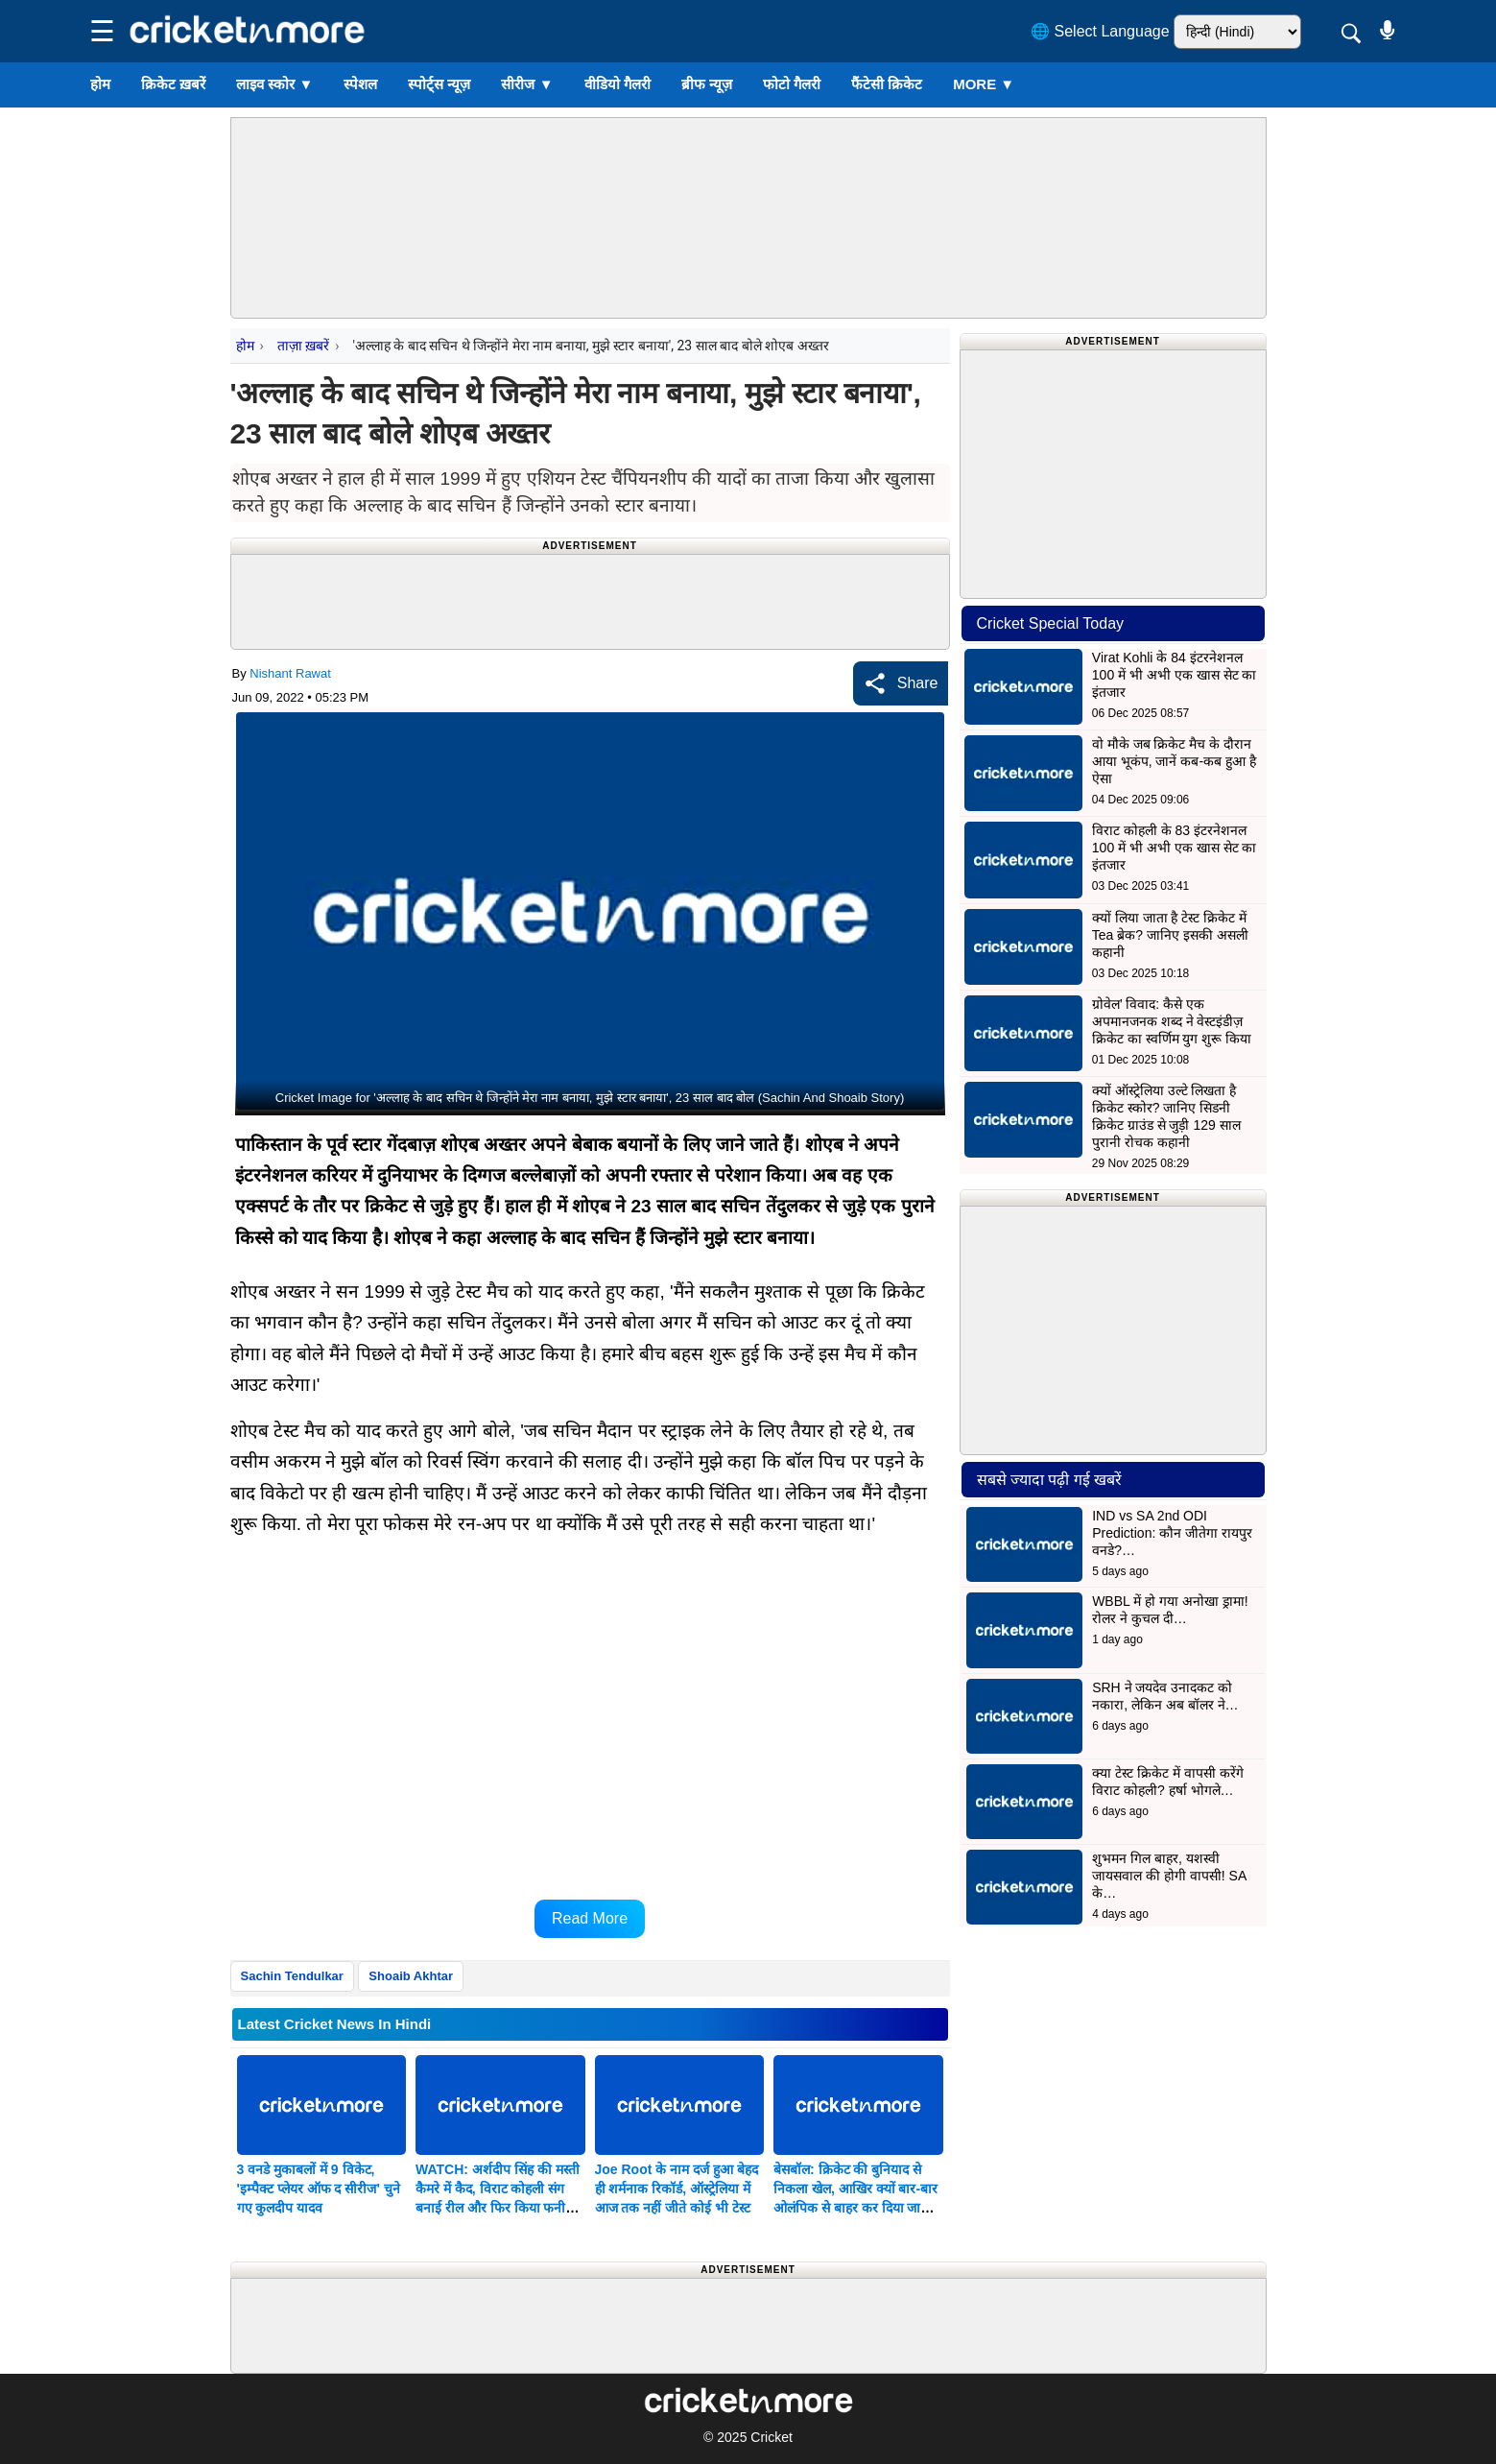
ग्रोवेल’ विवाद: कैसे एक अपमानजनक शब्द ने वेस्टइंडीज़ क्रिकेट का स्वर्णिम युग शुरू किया (1171, 1021)
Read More (590, 1918)
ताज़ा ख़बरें (303, 345)
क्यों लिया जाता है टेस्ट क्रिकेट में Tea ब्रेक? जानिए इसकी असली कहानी (1170, 935)
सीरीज (527, 84)
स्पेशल (360, 84)
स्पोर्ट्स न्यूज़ (439, 84)
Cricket (771, 2437)
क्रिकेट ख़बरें (173, 84)
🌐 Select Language (1100, 31)
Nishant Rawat (290, 673)
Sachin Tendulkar (292, 1976)
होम (100, 84)
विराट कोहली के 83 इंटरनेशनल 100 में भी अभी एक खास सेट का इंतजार (1174, 848)
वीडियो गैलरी (617, 84)
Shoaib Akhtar (410, 1976)
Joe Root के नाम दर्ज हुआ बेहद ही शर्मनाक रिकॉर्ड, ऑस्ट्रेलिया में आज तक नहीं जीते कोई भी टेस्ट (676, 2188)
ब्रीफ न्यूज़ (706, 84)
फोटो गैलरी (791, 84)
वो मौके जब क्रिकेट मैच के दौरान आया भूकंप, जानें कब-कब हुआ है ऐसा (1174, 761)
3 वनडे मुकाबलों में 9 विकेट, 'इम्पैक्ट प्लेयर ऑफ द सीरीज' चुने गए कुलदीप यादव (318, 2188)
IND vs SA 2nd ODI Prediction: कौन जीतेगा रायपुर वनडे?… (1172, 1533)
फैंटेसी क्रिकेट (886, 84)
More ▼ (983, 84)
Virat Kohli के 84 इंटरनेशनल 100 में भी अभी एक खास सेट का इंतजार (1174, 675)
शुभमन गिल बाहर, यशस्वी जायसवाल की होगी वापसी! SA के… (1169, 1876)
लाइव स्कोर (274, 84)
